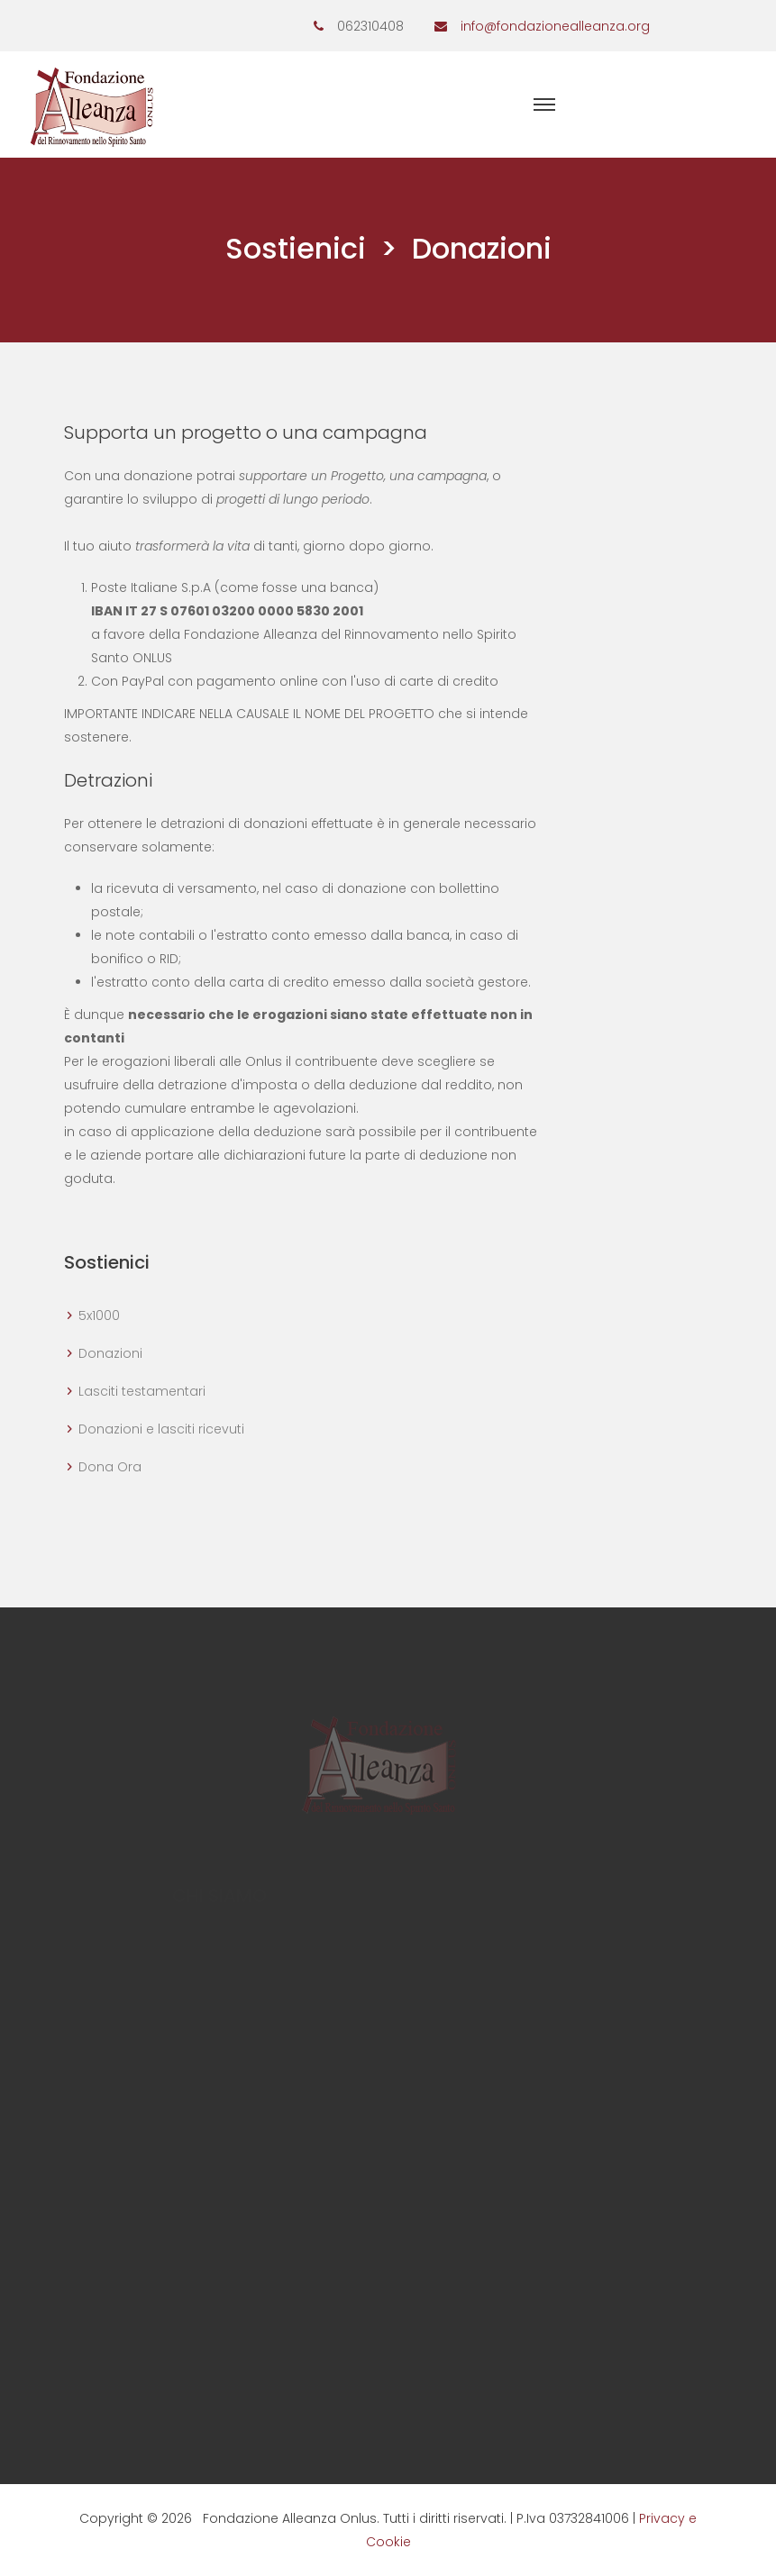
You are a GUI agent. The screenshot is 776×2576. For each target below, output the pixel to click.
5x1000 (99, 1315)
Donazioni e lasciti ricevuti (161, 1429)
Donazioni (110, 1353)
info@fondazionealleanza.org (555, 26)
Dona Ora (110, 1467)
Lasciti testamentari (141, 1391)
